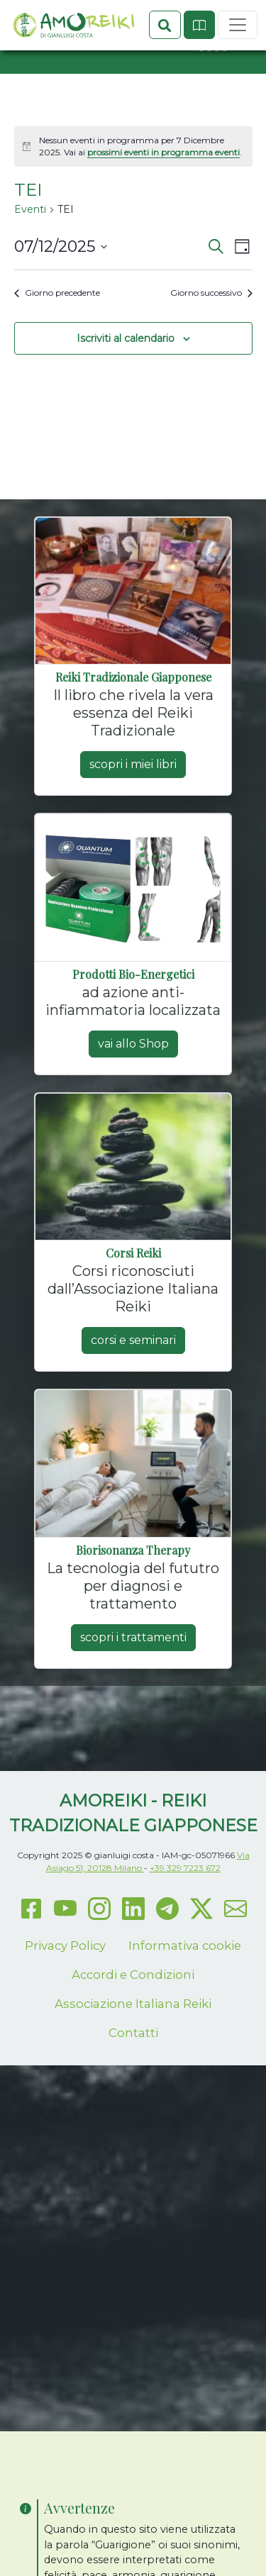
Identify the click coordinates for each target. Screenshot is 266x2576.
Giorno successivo (211, 343)
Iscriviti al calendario (125, 388)
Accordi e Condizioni (133, 2025)
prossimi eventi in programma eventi (163, 201)
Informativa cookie (184, 1996)
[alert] (133, 197)
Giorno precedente (57, 343)
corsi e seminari (133, 1390)
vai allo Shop (133, 1094)
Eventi (30, 259)
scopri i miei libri (133, 814)
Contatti (133, 2083)
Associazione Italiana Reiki (133, 2054)
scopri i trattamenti (133, 1687)
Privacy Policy (65, 1996)
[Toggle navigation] (237, 98)
